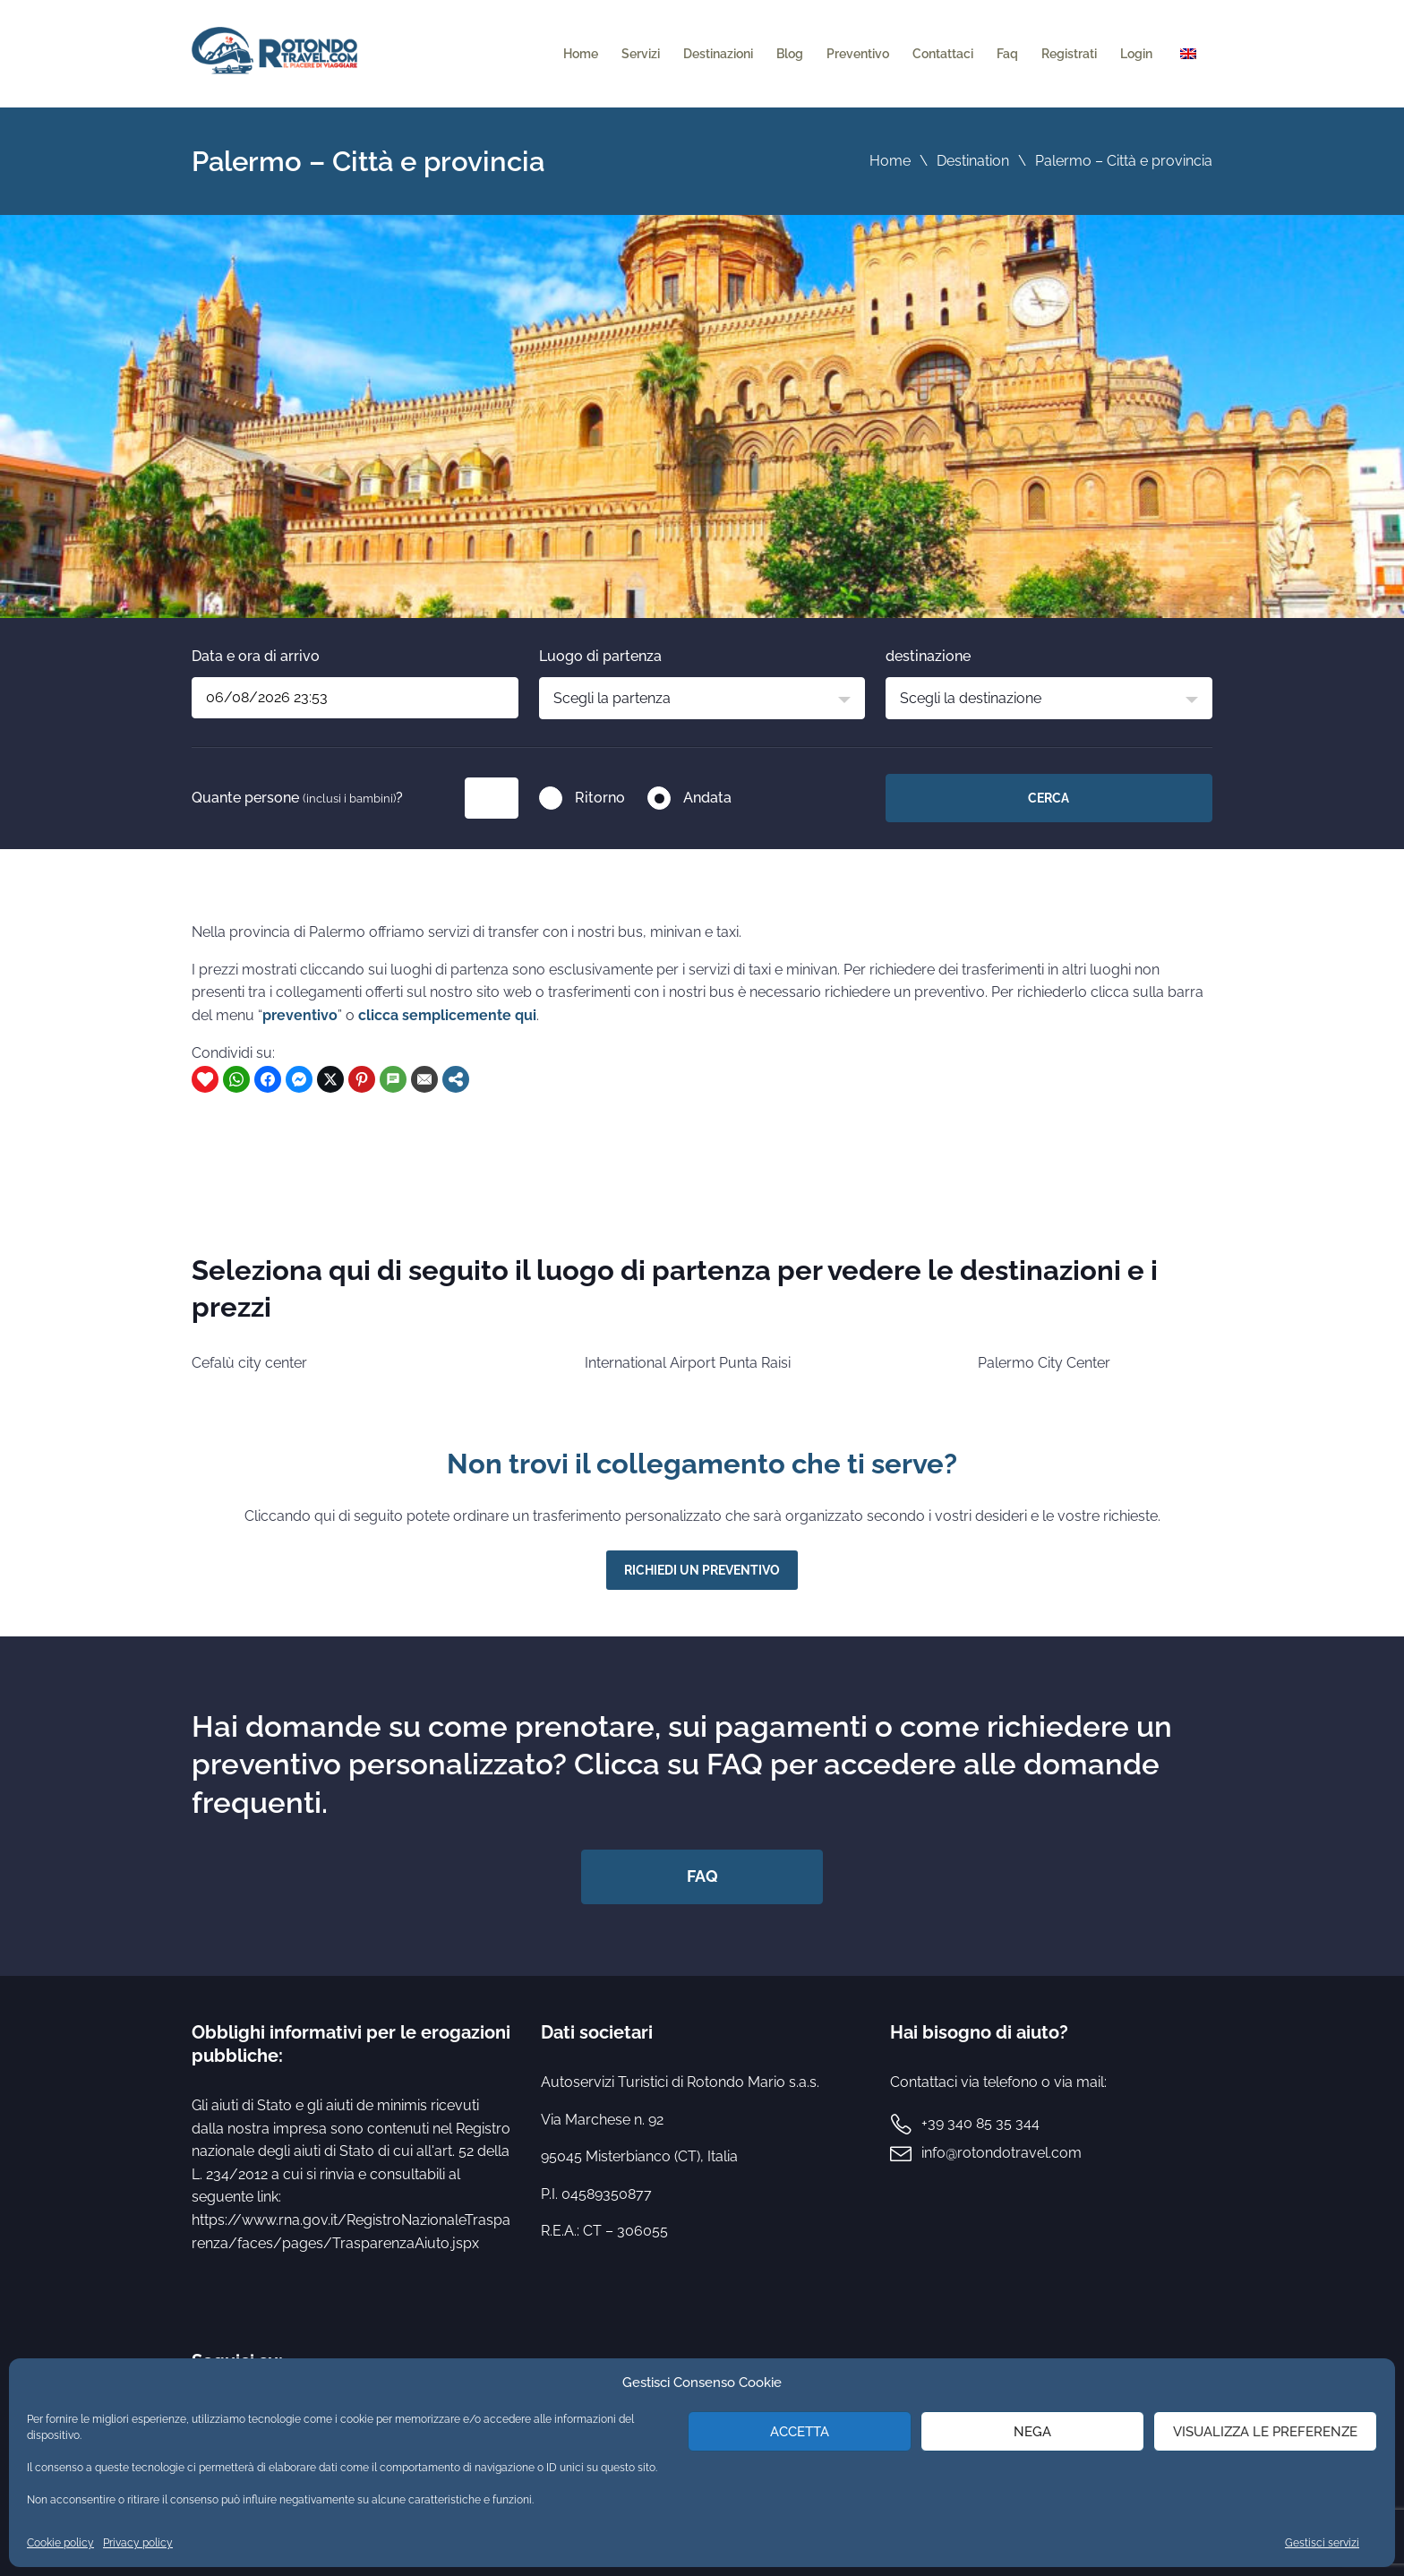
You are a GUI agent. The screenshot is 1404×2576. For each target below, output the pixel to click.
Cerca (1048, 798)
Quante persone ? (297, 797)
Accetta (799, 2432)
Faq (1007, 54)
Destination (973, 160)
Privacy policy (138, 2543)
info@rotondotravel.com (1001, 2152)
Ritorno (600, 797)
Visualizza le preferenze (1265, 2432)
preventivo (300, 1015)
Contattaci (942, 54)
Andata (707, 797)
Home (580, 54)
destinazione (928, 656)
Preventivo (857, 54)
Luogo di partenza (600, 656)
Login (1136, 54)
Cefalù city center (249, 1362)
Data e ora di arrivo (256, 656)
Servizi (640, 54)
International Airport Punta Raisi (688, 1362)
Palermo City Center (1044, 1362)
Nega (1032, 2432)
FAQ (702, 1876)
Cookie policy (60, 2543)
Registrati (1069, 54)
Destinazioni (718, 54)
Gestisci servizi (1322, 2543)
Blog (789, 54)
